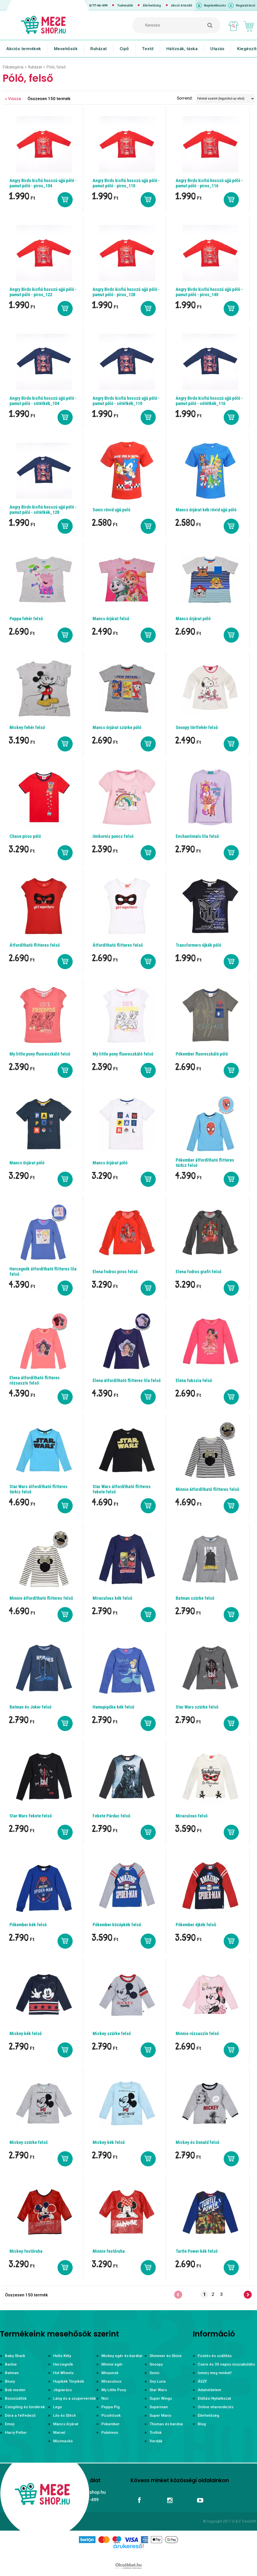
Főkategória (13, 67)
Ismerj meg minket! (215, 2373)
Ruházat (98, 48)
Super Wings (161, 2398)
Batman (12, 2373)
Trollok (156, 2432)
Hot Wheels (63, 2373)
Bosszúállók (16, 2398)
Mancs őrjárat (65, 2424)
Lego (57, 2407)
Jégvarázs (62, 2390)
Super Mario (160, 2415)
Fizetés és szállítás (215, 2356)
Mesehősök (66, 48)
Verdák (156, 2441)
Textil (148, 48)
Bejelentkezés (215, 5)
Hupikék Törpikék (68, 2381)
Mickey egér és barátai (121, 2356)
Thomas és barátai (166, 2424)
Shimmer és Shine (166, 2356)
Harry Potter (16, 2432)
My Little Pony (113, 2390)
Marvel (59, 2432)
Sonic (155, 2373)
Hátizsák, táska (182, 48)
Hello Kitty (62, 2356)
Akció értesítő (181, 5)
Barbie (11, 2364)
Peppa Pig (110, 2407)
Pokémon (109, 2432)
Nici (104, 2398)
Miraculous (111, 2381)
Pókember (110, 2424)
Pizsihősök (111, 2415)
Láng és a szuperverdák (74, 2398)
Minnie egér (112, 2364)
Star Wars (158, 2390)
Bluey (10, 2381)
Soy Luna (158, 2381)
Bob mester (15, 2390)
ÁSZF (202, 2381)
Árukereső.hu (128, 2553)
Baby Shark (15, 2356)
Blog (202, 2424)
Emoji (10, 2424)
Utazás (217, 48)
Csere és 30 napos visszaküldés (226, 2364)
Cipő (124, 48)
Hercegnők (63, 2364)
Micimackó (63, 2441)
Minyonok (109, 2373)
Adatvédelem (209, 2390)
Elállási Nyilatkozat (214, 2398)
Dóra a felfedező (20, 2415)
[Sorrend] (225, 98)
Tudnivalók (125, 5)
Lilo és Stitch (64, 2415)
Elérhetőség (152, 5)
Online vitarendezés (215, 2407)
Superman (159, 2407)
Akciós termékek (23, 48)
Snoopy (156, 2364)
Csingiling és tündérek (25, 2407)
